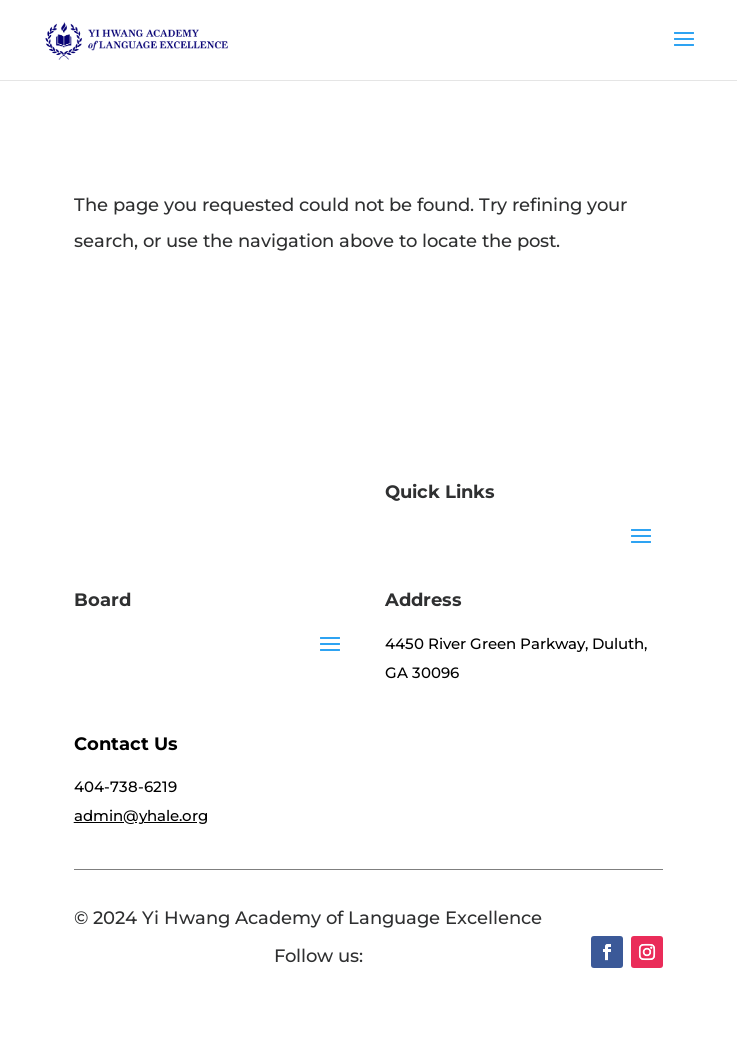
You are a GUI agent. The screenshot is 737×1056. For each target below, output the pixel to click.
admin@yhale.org (141, 815)
